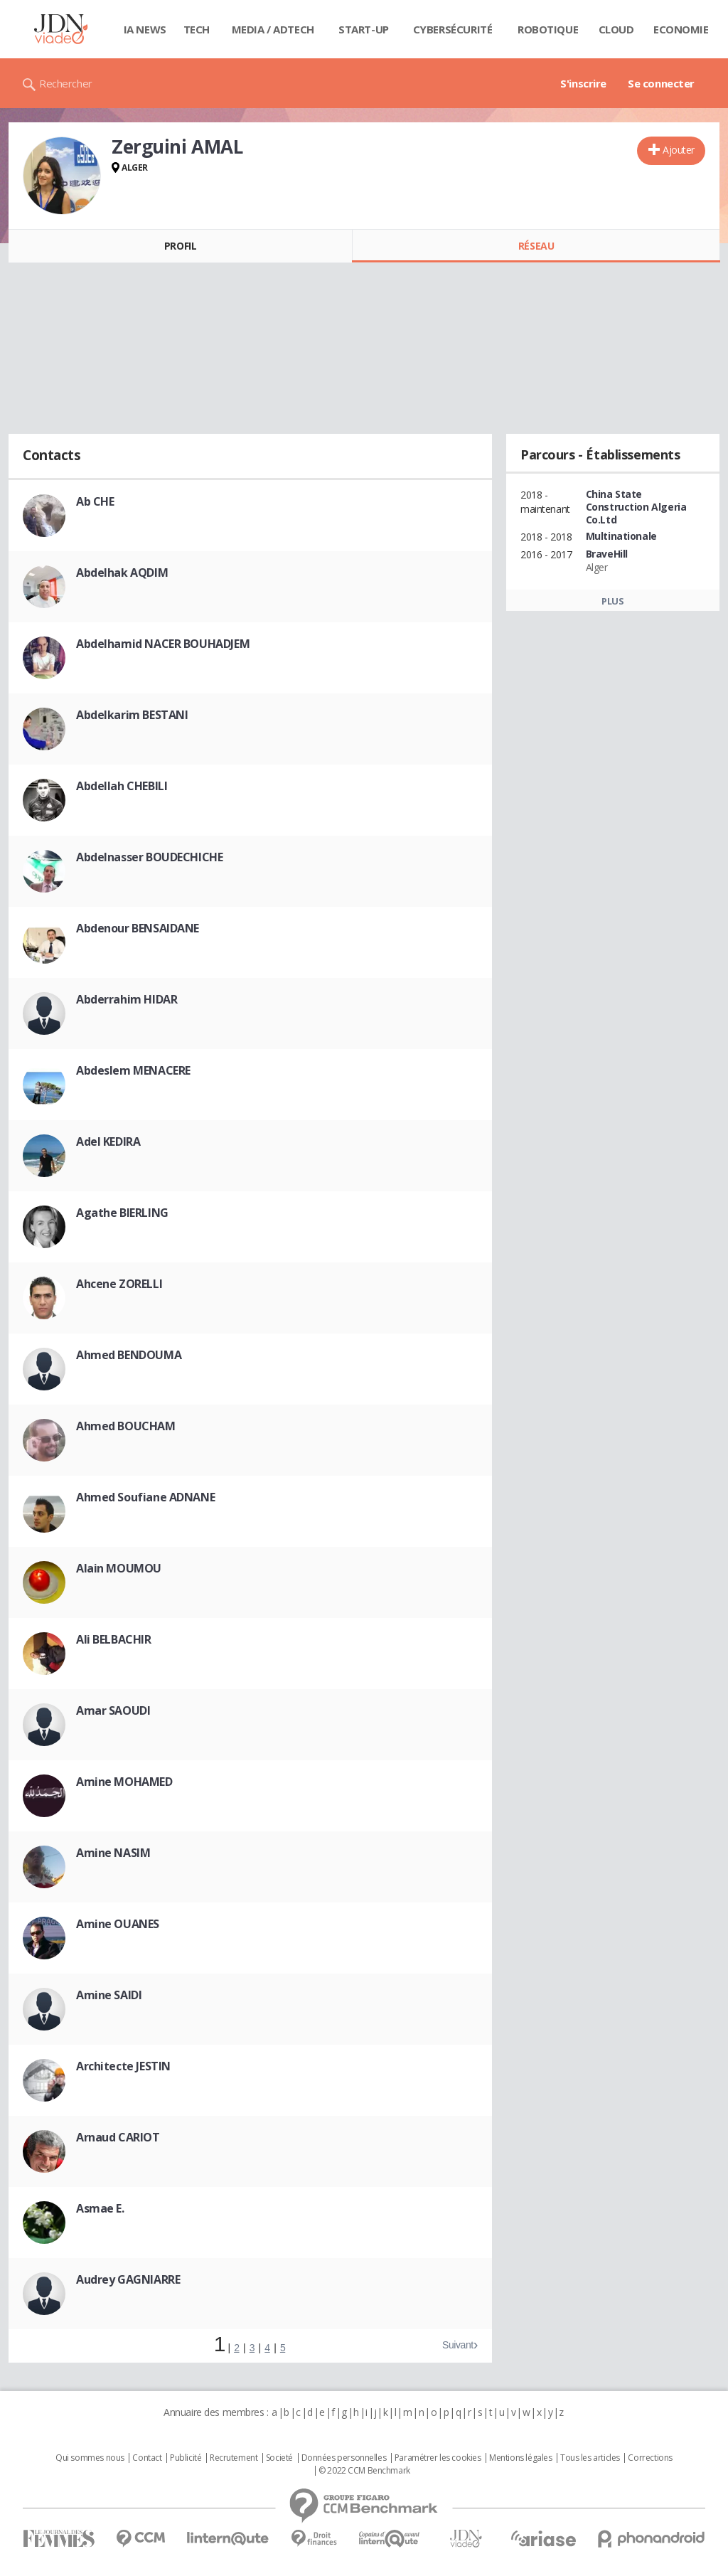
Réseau (536, 245)
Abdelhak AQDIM (122, 572)
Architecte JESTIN (123, 2066)
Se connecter (661, 83)
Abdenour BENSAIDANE (137, 928)
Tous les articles (590, 2458)
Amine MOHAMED (124, 1781)
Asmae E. (100, 2208)
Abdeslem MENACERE (133, 1070)
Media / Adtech (273, 29)
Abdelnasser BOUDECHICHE (149, 857)
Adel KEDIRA (108, 1141)
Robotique (548, 29)
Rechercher (65, 83)
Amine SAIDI (108, 1995)
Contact (146, 2458)
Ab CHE (95, 501)
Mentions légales (520, 2458)
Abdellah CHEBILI (121, 786)
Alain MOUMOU (118, 1568)
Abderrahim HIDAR (126, 999)
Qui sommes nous (89, 2458)
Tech (196, 29)
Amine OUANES (117, 1924)
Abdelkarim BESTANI (132, 715)
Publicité (185, 2458)
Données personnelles (344, 2458)
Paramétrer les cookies (438, 2458)
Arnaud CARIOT (118, 2137)
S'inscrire (583, 83)
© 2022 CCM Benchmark (364, 2471)
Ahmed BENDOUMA (128, 1355)
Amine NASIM (113, 1853)
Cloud (616, 29)
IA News (145, 29)
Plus (612, 601)
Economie (681, 29)
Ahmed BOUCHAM (126, 1426)
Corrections (650, 2458)
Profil (180, 245)
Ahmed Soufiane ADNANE (145, 1497)
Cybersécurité (453, 29)
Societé (279, 2458)
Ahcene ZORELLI (119, 1284)
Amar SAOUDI (113, 1710)
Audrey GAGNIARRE (128, 2279)
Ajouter (679, 149)
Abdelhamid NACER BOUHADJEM (163, 643)
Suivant (457, 2345)
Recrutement (233, 2458)
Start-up (363, 29)
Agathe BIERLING (122, 1212)
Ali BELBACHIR (113, 1639)
